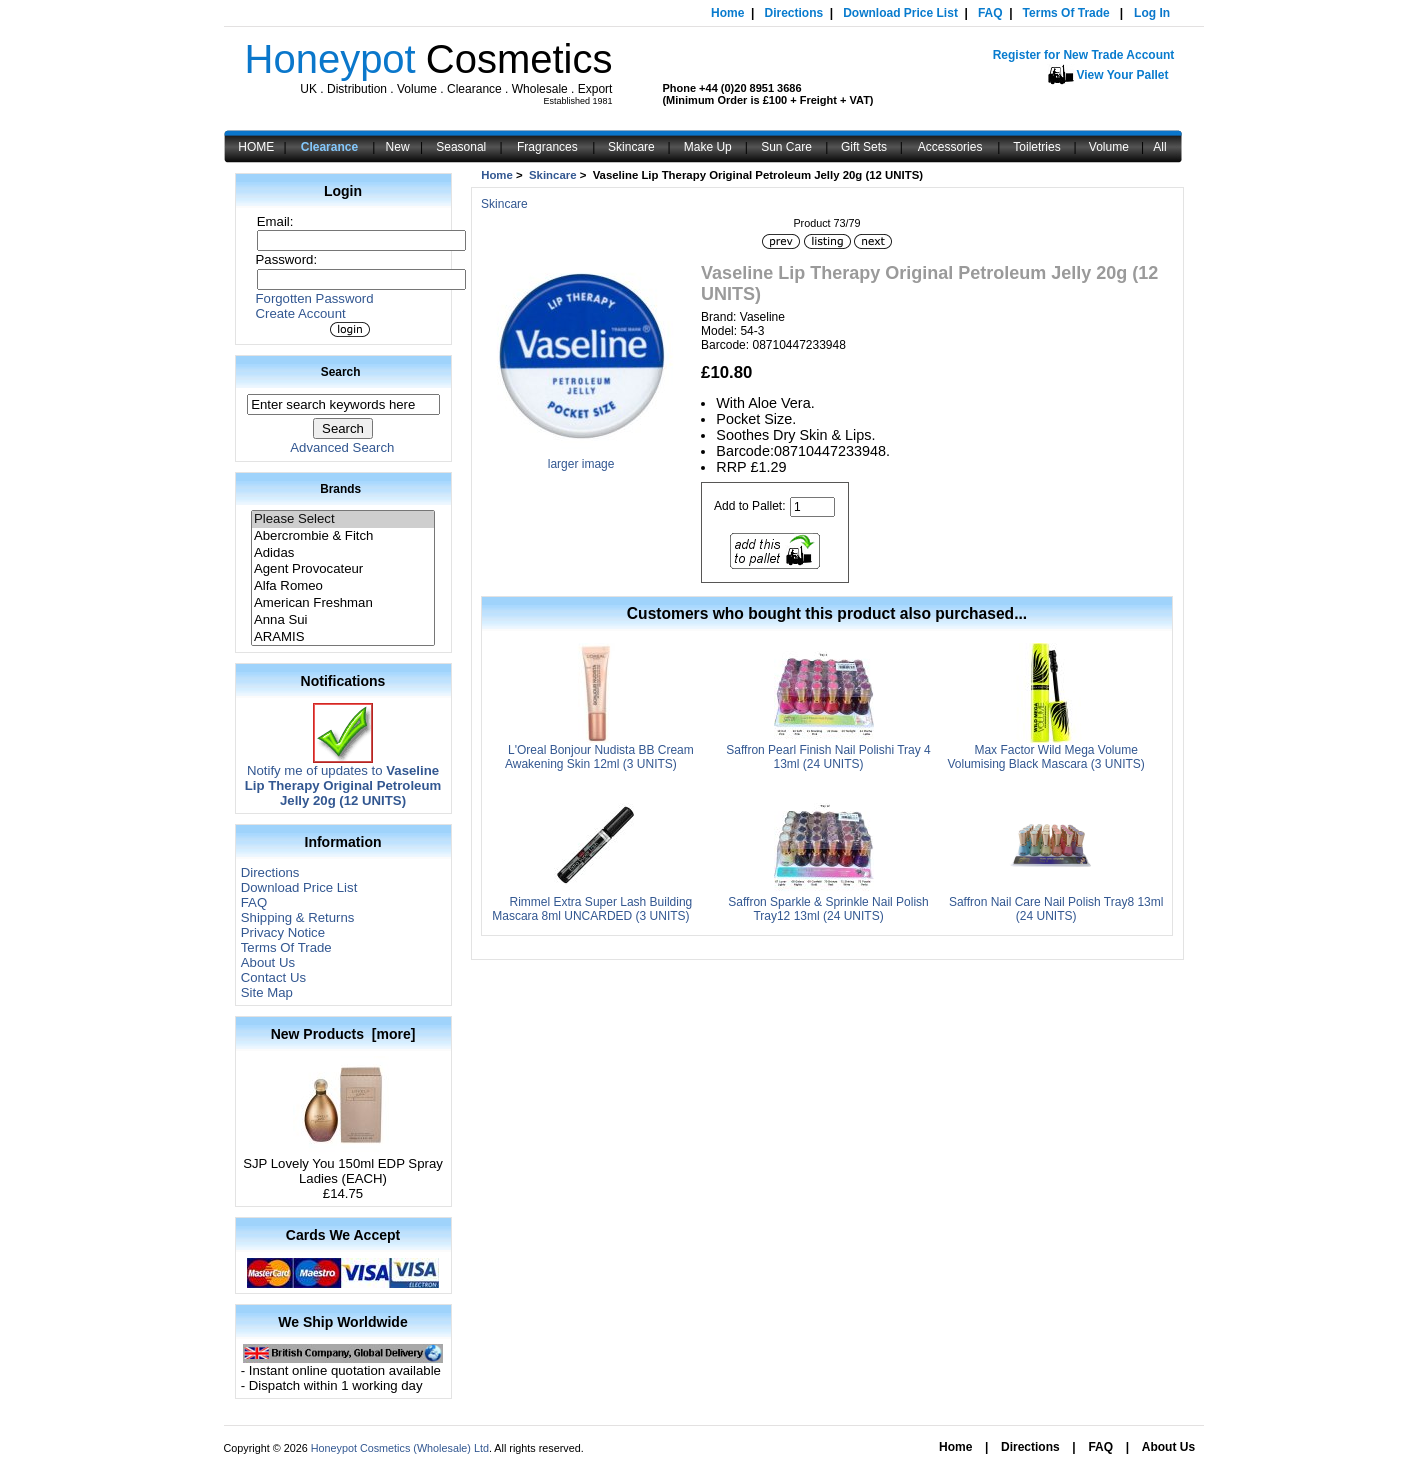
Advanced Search (342, 447)
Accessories (950, 147)
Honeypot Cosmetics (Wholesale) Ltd (400, 1448)
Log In (1152, 13)
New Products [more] (343, 1034)
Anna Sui (343, 620)
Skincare (631, 147)
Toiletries (1036, 147)
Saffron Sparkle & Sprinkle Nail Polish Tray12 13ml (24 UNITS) (828, 909)
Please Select (343, 519)
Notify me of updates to (343, 779)
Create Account (301, 313)
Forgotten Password (315, 298)
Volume (1109, 147)
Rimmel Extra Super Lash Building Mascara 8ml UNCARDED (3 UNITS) (592, 909)
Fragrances (547, 147)
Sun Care (786, 147)
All (1159, 147)
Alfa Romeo (343, 586)
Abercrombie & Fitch (343, 536)
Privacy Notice (283, 932)
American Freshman (343, 603)
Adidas (343, 553)
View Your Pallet (1123, 75)
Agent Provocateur (343, 569)
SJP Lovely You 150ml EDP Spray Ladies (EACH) (343, 1165)
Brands (340, 489)
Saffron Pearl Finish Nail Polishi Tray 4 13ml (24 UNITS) (828, 757)
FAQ (990, 13)
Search (341, 372)
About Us (268, 962)
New (398, 147)
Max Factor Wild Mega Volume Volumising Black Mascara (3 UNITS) (1045, 757)
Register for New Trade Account (1084, 55)
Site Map (267, 992)
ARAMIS (343, 637)
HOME (256, 147)
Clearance (329, 147)
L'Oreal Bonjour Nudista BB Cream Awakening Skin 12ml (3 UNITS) (599, 757)
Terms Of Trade (1066, 13)
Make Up (708, 147)
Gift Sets (864, 147)
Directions (793, 13)
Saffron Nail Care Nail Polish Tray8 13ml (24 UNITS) (1056, 909)
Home (727, 13)
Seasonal (461, 147)
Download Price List (900, 13)
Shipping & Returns (298, 917)
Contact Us (273, 977)
